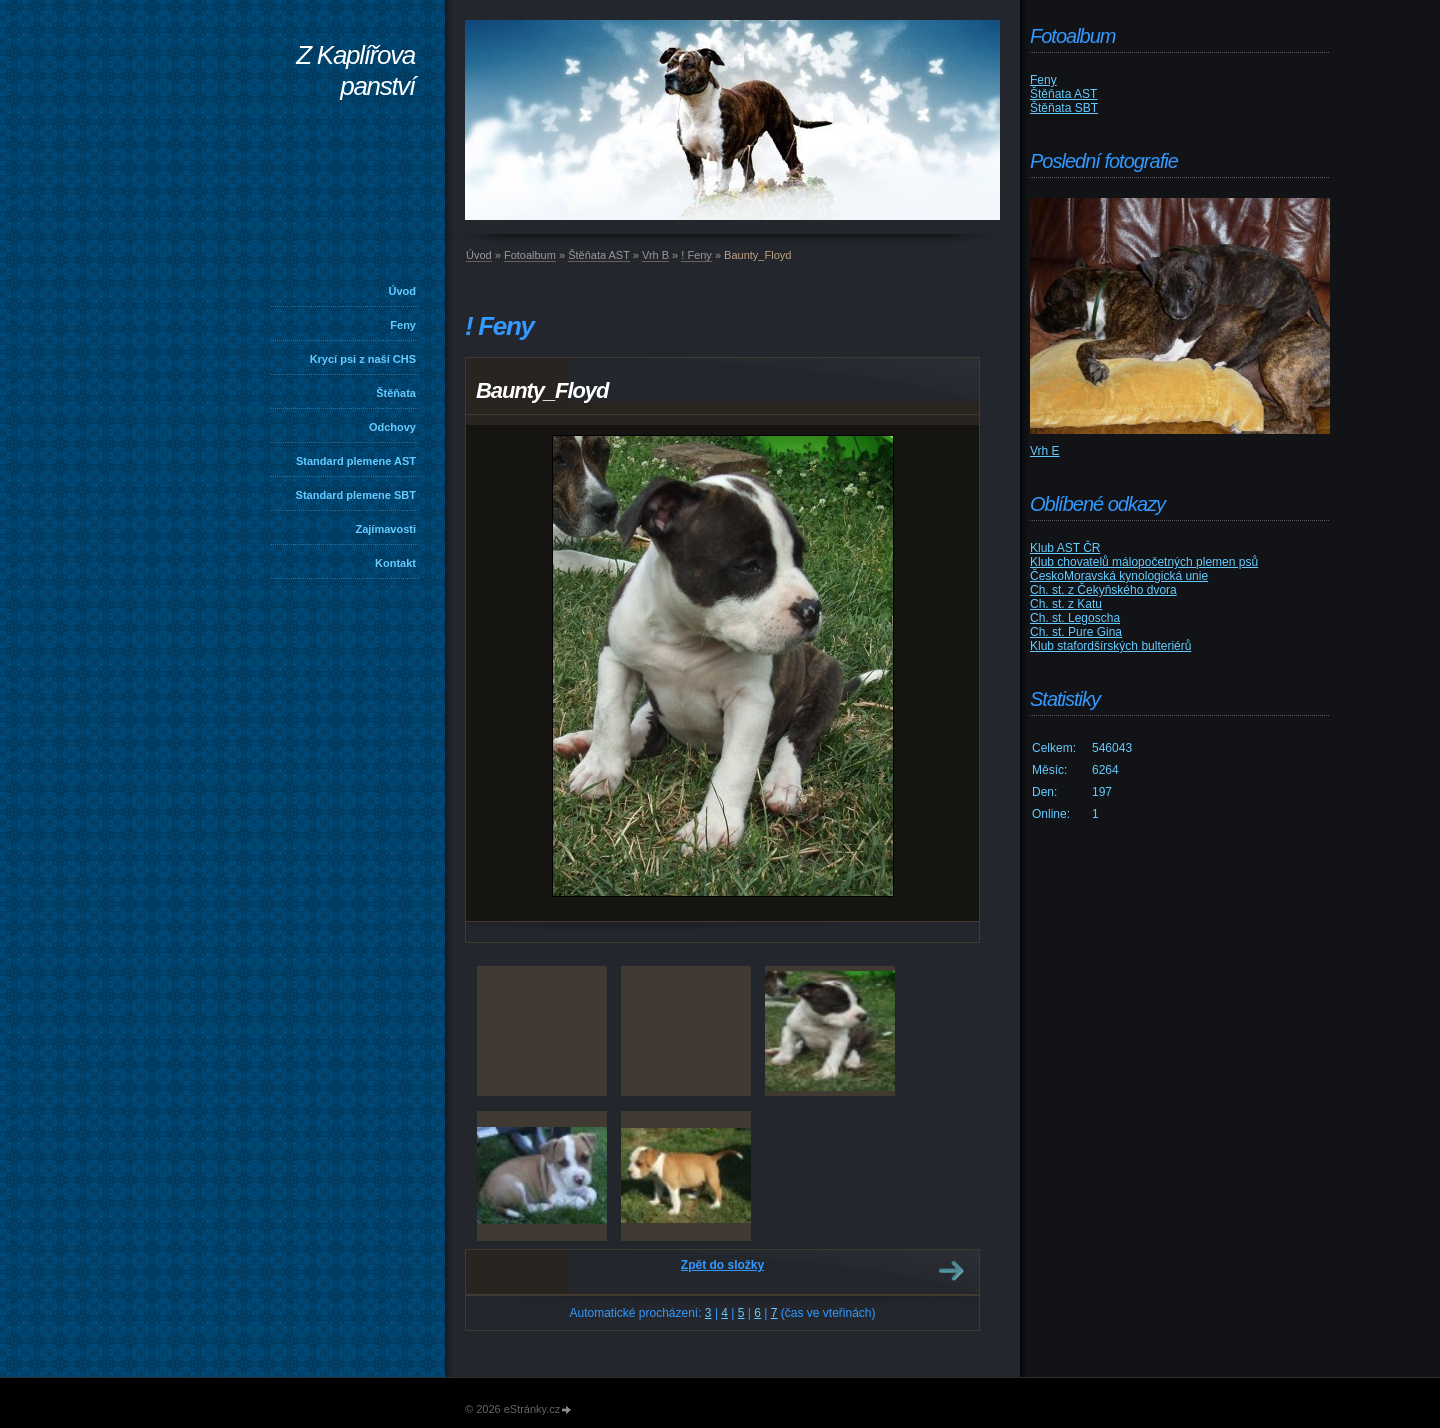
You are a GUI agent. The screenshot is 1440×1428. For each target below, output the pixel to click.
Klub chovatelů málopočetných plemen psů (1144, 562)
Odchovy (392, 427)
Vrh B (655, 255)
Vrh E (1045, 451)
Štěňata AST (599, 255)
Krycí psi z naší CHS (363, 359)
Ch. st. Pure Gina (1076, 632)
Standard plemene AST (356, 461)
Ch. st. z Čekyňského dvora (1103, 590)
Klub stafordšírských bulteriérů (1110, 646)
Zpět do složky (722, 1265)
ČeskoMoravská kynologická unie (1119, 576)
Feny (403, 325)
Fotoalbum (530, 255)
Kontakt (395, 563)
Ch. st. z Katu (1066, 604)
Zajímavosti (385, 529)
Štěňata (396, 393)
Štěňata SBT (1064, 108)
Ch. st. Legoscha (1075, 618)
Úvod (403, 291)
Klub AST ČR (1065, 548)
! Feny (696, 255)
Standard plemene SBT (356, 495)
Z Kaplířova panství (355, 70)
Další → (951, 1271)
